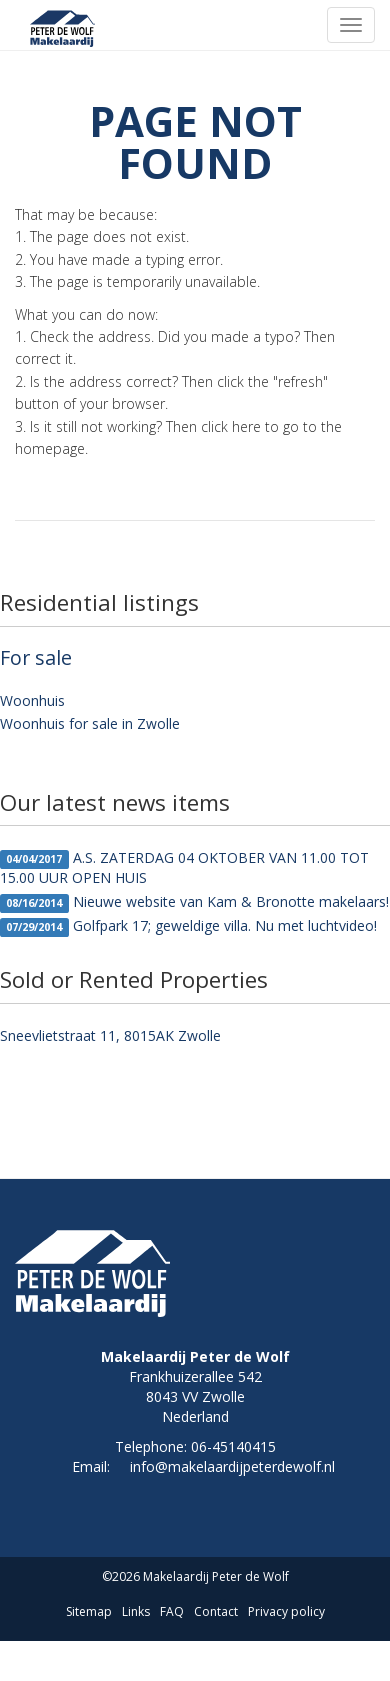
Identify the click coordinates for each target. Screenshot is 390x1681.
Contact (216, 1611)
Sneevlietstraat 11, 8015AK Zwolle (110, 1035)
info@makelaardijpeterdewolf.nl (232, 1466)
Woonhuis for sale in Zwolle (90, 723)
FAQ (172, 1611)
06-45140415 (233, 1446)
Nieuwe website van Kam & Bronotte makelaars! (194, 902)
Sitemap (89, 1611)
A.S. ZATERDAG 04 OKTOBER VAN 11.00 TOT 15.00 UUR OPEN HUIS (184, 867)
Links (136, 1611)
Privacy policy (286, 1611)
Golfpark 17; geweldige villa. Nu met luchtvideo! (188, 926)
